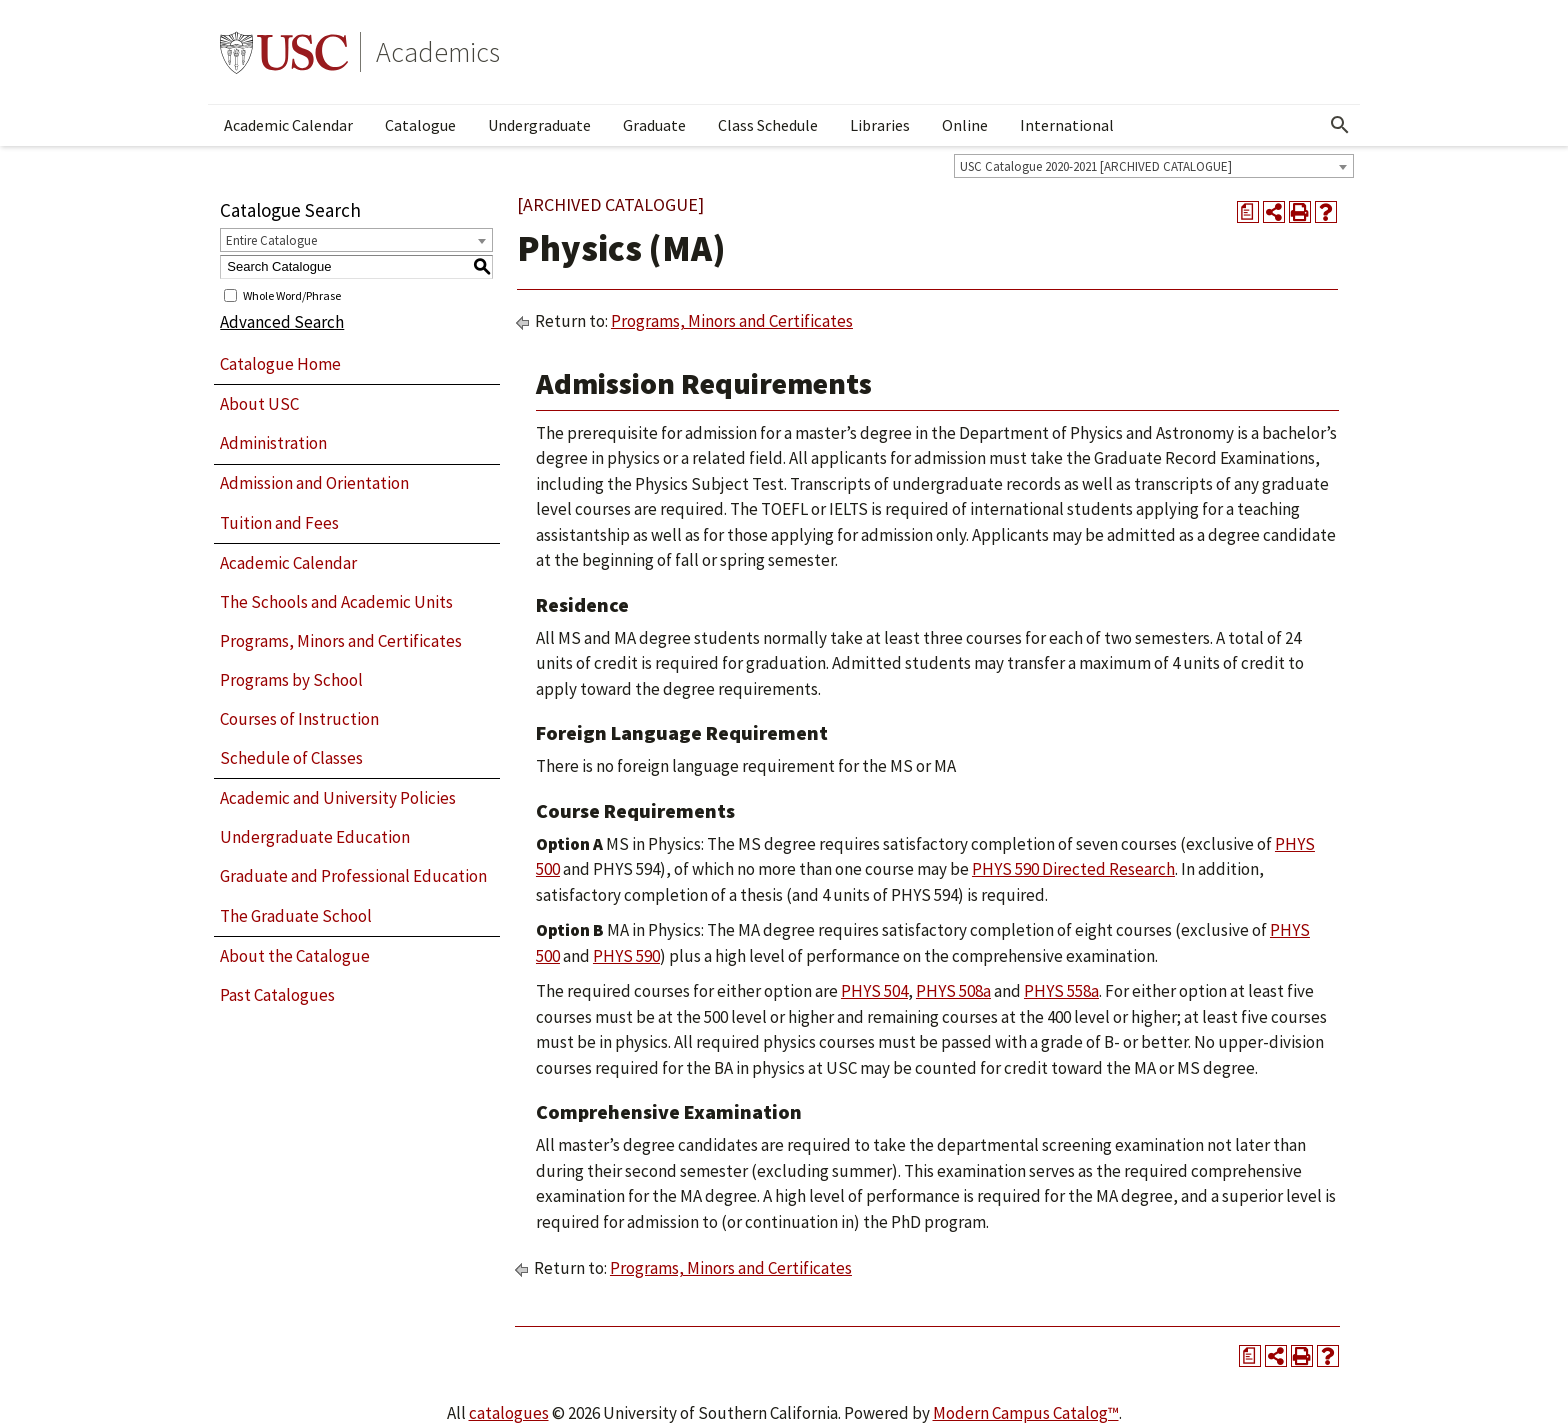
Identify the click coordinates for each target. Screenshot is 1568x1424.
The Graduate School (296, 916)
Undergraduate (539, 125)
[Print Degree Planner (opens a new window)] (1248, 212)
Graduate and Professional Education (353, 876)
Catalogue (420, 125)
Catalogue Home (280, 364)
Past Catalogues (277, 995)
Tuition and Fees (279, 523)
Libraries (880, 125)
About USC (259, 404)
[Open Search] (1340, 125)
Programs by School (291, 680)
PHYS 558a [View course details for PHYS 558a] (1061, 991)
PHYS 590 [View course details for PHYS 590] (626, 956)
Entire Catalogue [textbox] (271, 240)
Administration (273, 443)
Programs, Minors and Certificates (341, 641)
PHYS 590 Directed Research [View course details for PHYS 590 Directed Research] (1073, 869)
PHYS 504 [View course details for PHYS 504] (874, 991)
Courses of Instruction (299, 719)
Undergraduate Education (315, 837)
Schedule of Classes (291, 758)
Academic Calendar (288, 125)
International (1067, 125)
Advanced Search (282, 322)
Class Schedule (768, 125)
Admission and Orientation (314, 483)
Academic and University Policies (338, 798)
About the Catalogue (295, 956)
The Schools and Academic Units (336, 602)
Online (965, 125)
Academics (438, 52)
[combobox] (1154, 166)
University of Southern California (284, 52)
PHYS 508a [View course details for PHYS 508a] (953, 991)
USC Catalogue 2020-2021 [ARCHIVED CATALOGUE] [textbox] (1096, 166)
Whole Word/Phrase (292, 294)
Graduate (654, 125)
